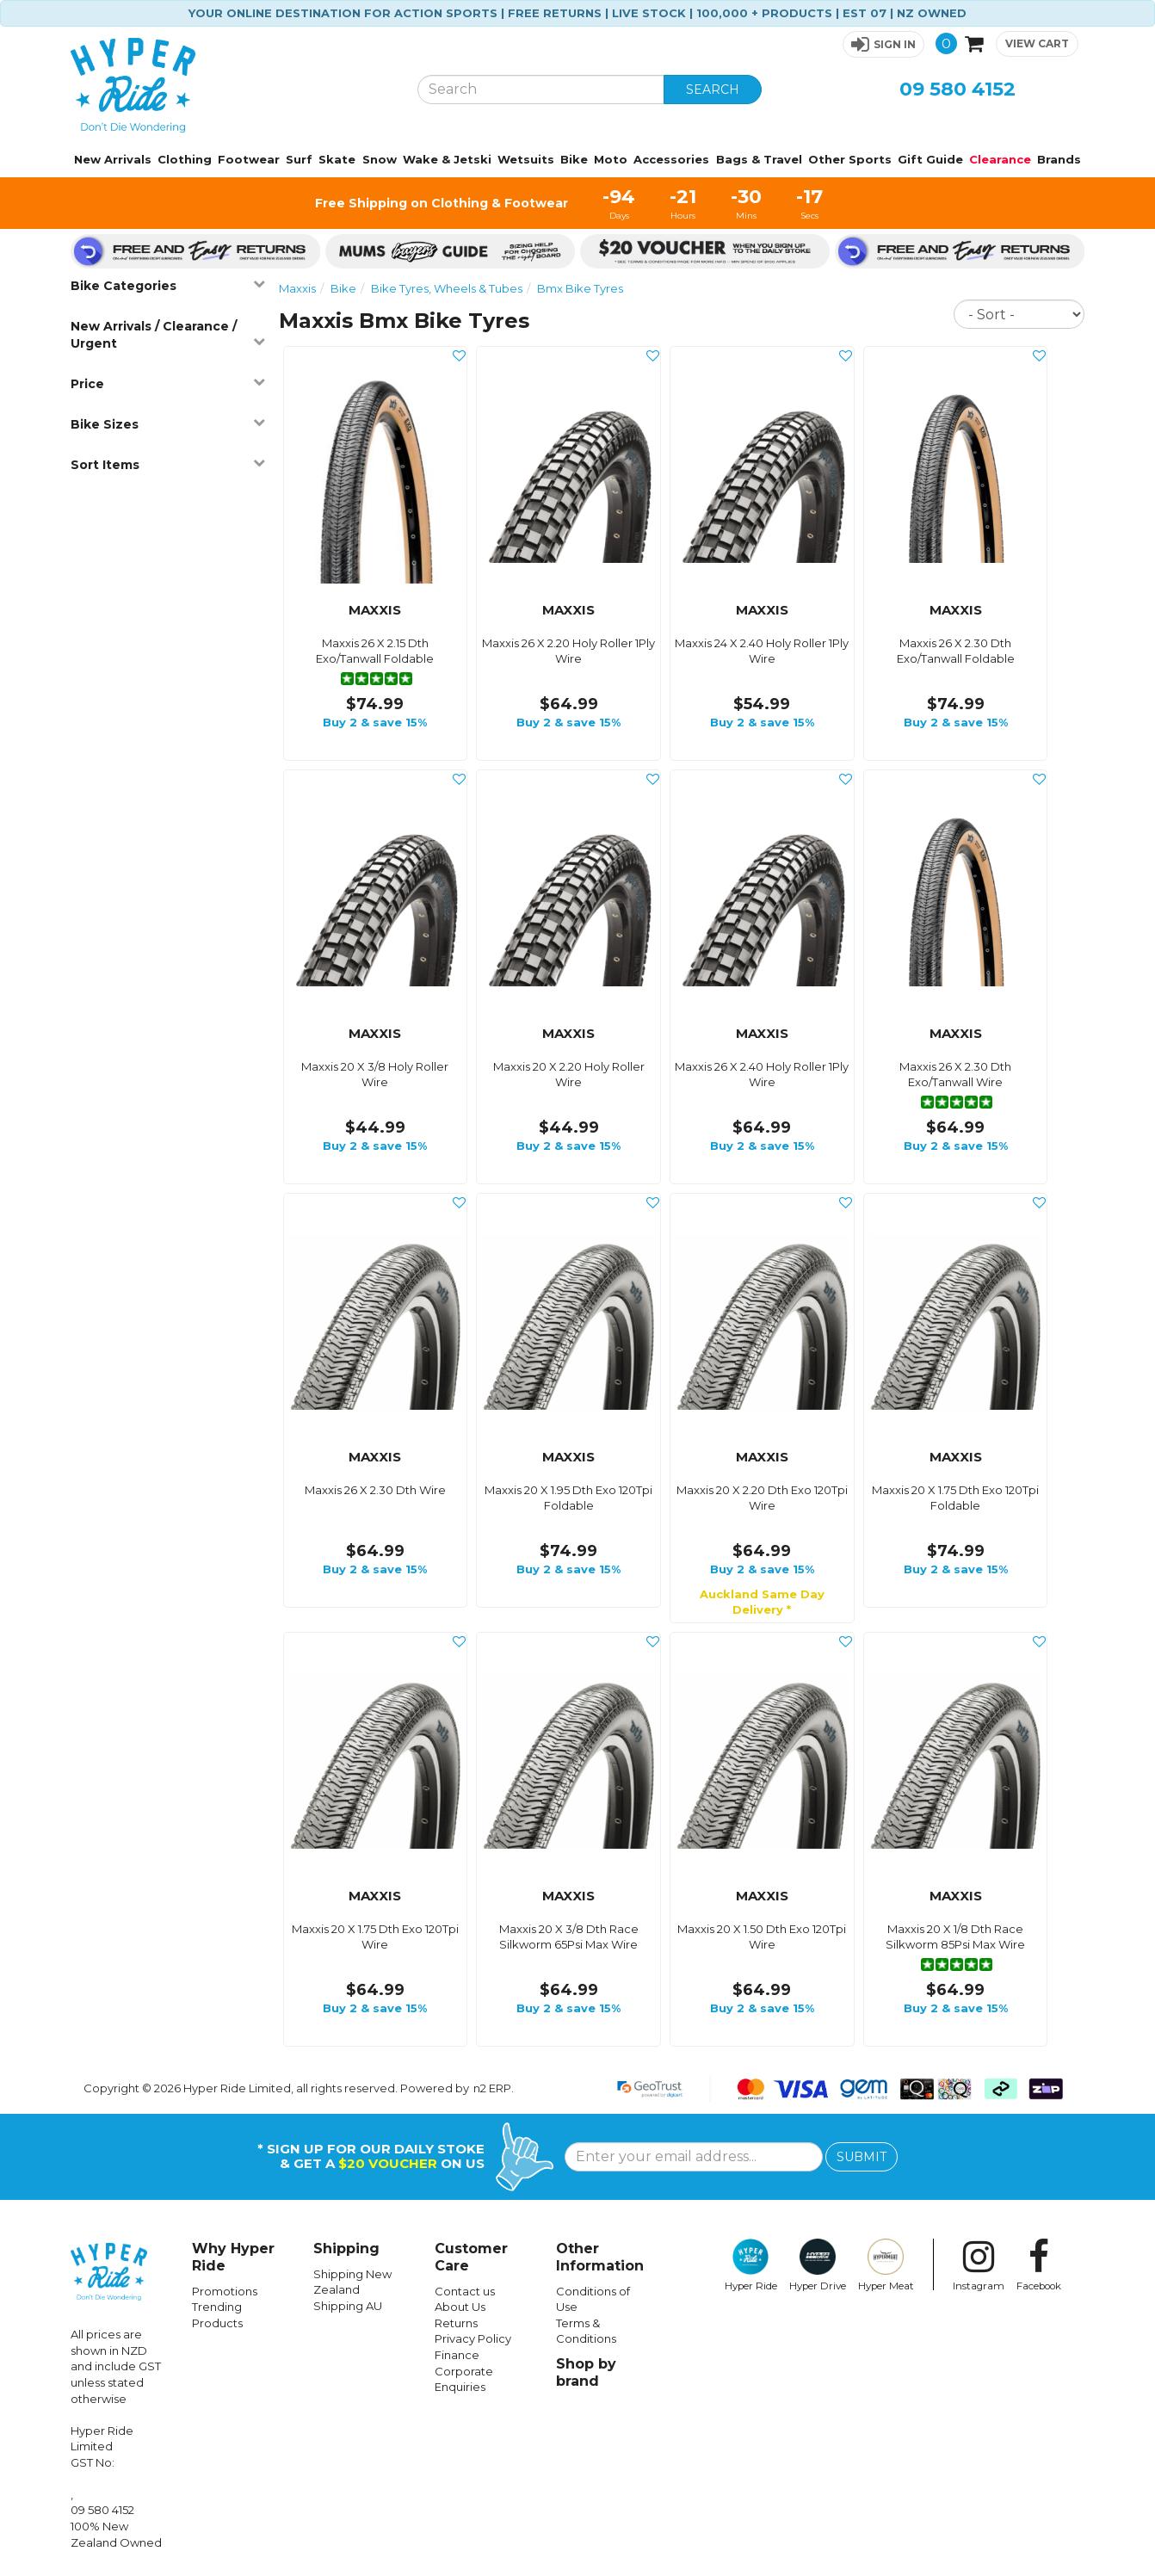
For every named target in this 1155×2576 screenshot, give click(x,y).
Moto (610, 159)
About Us (460, 2306)
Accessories (671, 159)
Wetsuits (525, 159)
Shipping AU (347, 2306)
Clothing (185, 159)
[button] (883, 44)
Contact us (465, 2291)
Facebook (1038, 2265)
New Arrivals (112, 159)
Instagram (978, 2265)
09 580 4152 (957, 89)
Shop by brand (586, 2372)
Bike (574, 159)
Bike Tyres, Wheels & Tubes (446, 288)
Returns (456, 2323)
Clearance (1000, 159)
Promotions (224, 2291)
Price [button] (168, 383)
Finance (457, 2355)
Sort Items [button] (168, 464)
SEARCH (712, 89)
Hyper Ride (751, 2265)
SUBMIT (861, 2157)
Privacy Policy (473, 2338)
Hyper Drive (817, 2265)
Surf (299, 159)
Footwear (249, 159)
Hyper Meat (886, 2265)
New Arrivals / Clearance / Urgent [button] (168, 334)
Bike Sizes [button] (168, 424)
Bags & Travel (759, 159)
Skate (336, 159)
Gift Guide (930, 159)
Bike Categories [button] (168, 285)
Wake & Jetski (447, 159)
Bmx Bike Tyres (580, 288)
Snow (379, 159)
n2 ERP (492, 2088)
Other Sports (850, 159)
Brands (1059, 159)
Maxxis (297, 288)
